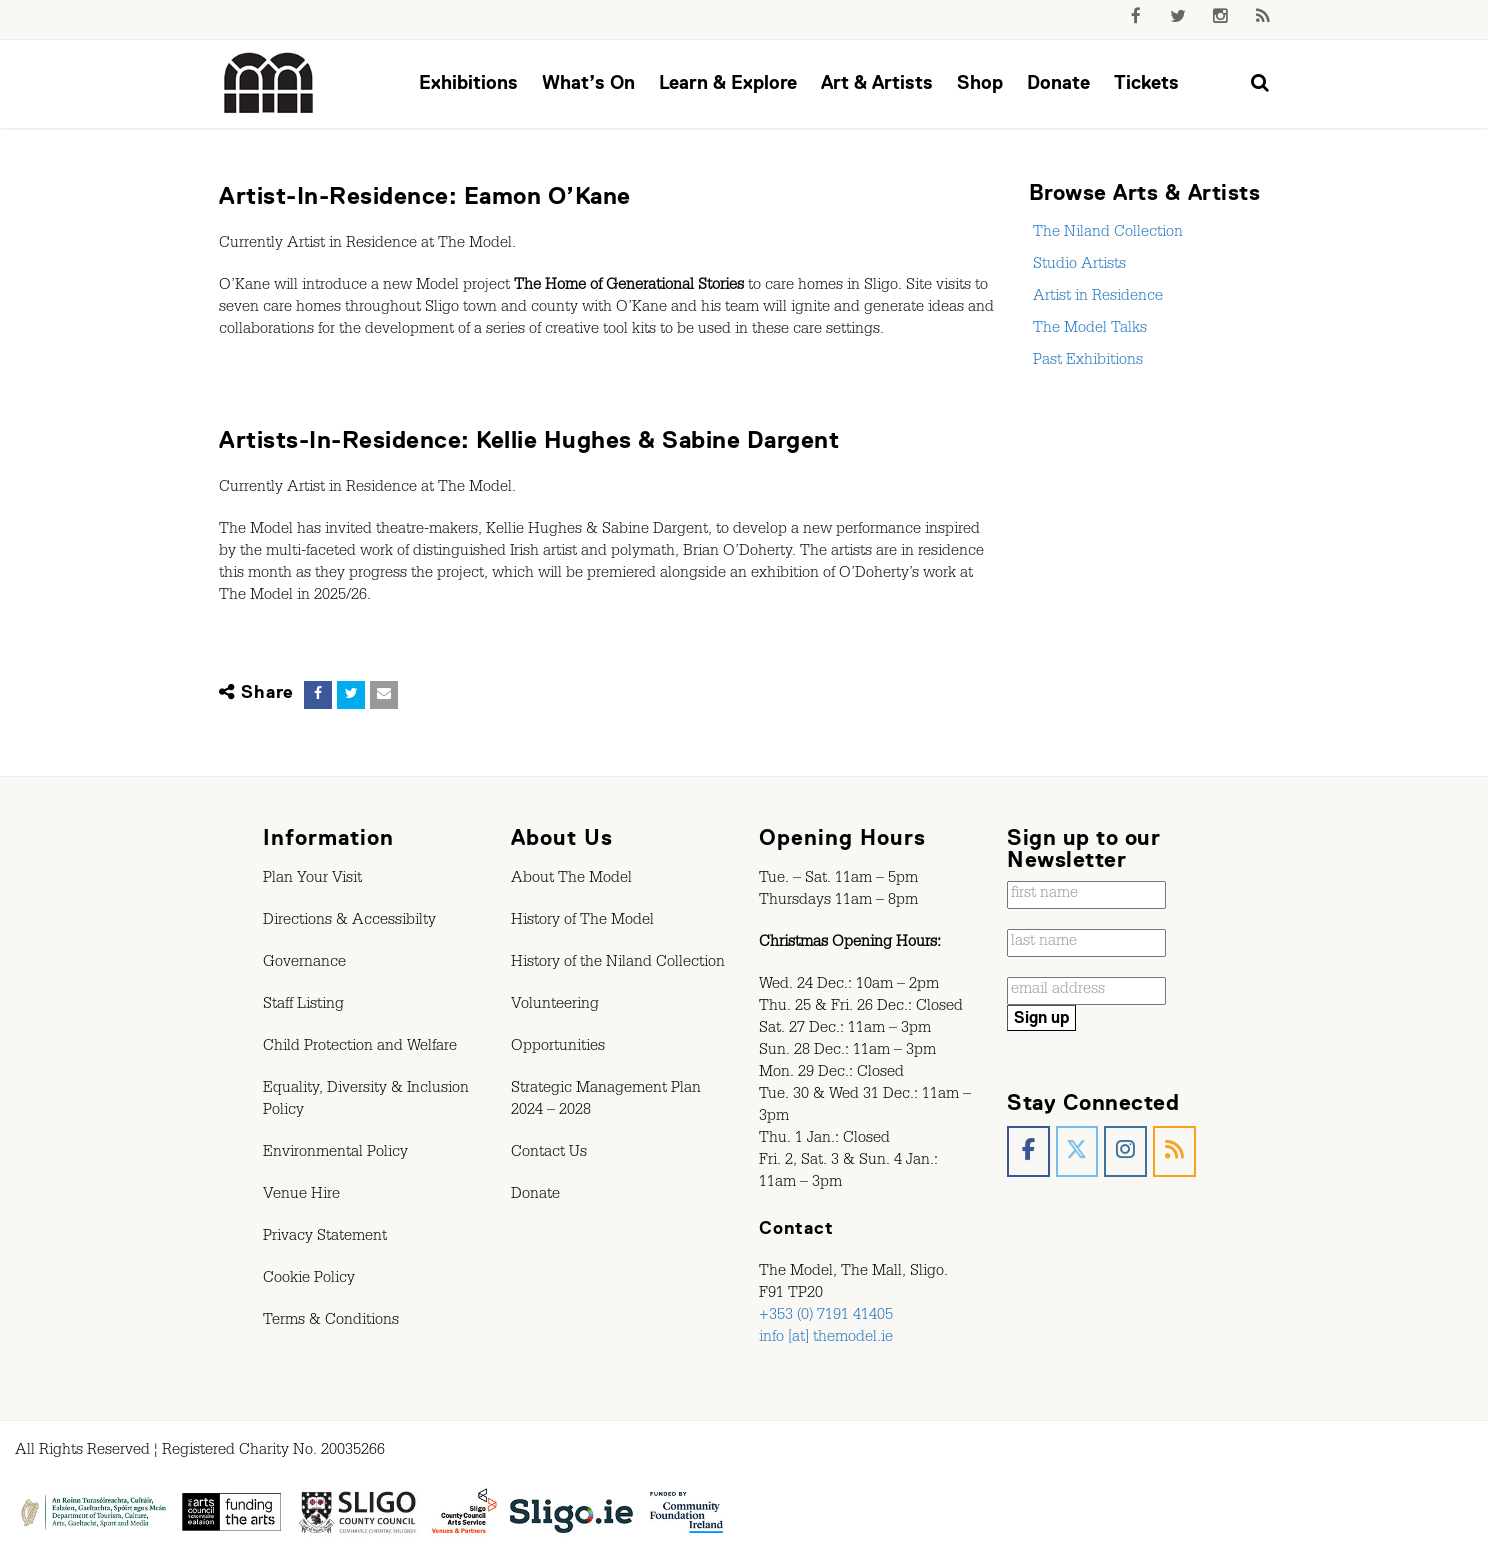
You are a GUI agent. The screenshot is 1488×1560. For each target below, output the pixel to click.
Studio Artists (1077, 266)
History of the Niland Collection (618, 964)
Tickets (1146, 82)
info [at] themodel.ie (826, 1339)
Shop (980, 82)
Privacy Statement (325, 1238)
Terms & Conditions (331, 1322)
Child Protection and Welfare (360, 1048)
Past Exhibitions (1086, 362)
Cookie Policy (309, 1280)
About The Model (571, 880)
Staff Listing (303, 1006)
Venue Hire (301, 1196)
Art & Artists (877, 82)
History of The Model (582, 922)
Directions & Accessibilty (349, 922)
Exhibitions (468, 82)
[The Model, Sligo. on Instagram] (1125, 1151)
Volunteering (555, 1006)
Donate (1058, 82)
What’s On (588, 82)
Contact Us (549, 1154)
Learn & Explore (728, 82)
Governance (304, 964)
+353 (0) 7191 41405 (826, 1317)
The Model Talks (1088, 330)
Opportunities (558, 1048)
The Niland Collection (1106, 234)
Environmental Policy (335, 1154)
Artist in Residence (1096, 298)
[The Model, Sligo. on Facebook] (1028, 1151)
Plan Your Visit (312, 880)
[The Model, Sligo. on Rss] (1174, 1151)
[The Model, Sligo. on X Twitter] (1077, 1151)
